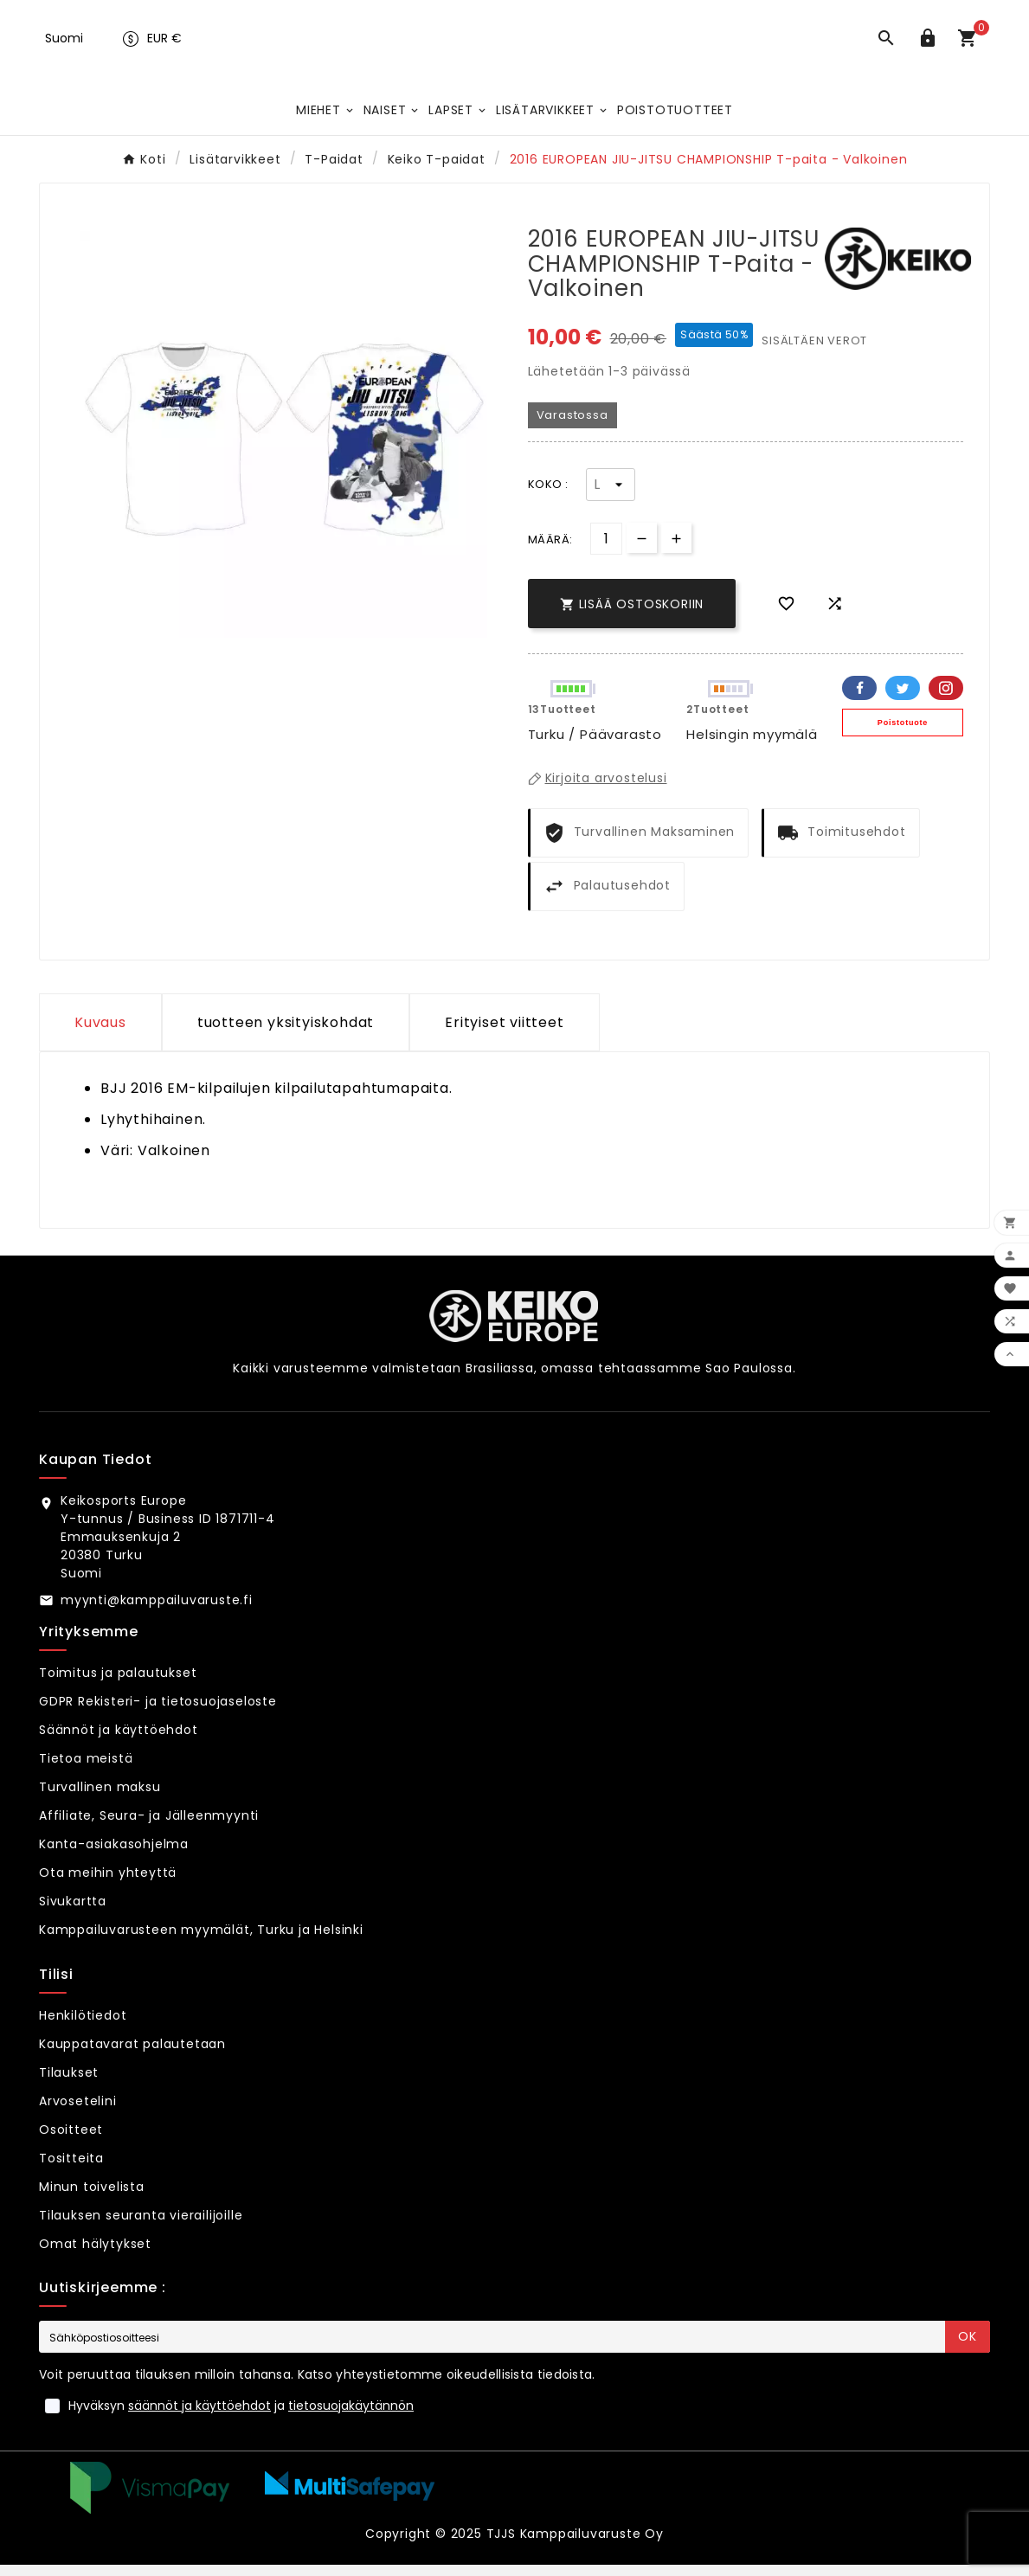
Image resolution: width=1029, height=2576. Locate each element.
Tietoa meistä (85, 1769)
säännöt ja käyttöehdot (199, 2416)
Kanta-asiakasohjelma (114, 1855)
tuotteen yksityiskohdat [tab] (285, 1034)
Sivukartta (72, 1912)
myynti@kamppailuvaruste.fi (157, 1611)
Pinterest (946, 699)
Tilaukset (69, 2083)
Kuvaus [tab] (100, 1034)
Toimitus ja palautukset (117, 1684)
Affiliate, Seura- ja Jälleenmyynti (149, 1826)
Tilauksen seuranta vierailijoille (140, 2226)
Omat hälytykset (95, 2255)
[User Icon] (931, 46)
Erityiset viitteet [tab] (504, 1034)
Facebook (859, 699)
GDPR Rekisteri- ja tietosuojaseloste (158, 1712)
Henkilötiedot (82, 2026)
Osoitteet (71, 2140)
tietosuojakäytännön (351, 2416)
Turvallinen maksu (100, 1798)
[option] (284, 445)
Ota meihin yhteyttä (108, 1883)
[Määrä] (606, 550)
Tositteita (71, 2169)
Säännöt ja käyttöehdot (118, 1741)
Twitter (902, 699)
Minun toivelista (92, 2198)
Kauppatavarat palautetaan (132, 2055)
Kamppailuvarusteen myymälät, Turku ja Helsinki (201, 1941)
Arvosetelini (78, 2112)
